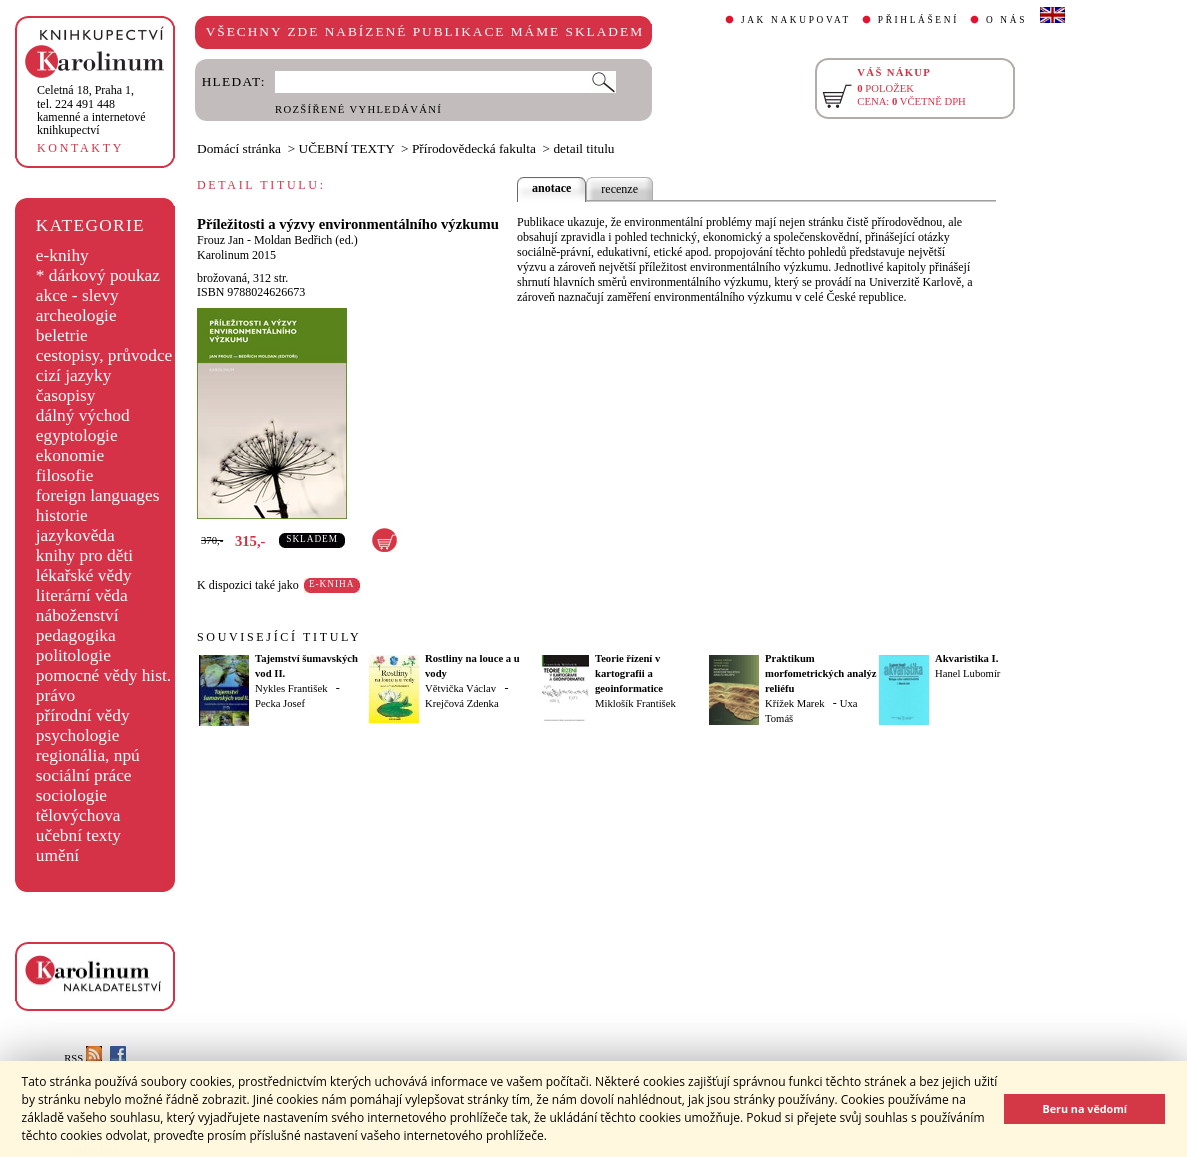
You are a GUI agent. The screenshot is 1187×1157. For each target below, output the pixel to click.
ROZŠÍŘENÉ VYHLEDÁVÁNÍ (358, 109)
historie (62, 515)
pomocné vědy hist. (103, 675)
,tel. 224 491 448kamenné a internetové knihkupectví (91, 110)
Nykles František (291, 688)
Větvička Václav (460, 688)
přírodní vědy (83, 715)
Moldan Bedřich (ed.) (306, 240)
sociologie (71, 795)
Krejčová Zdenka (462, 703)
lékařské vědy (84, 575)
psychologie (78, 735)
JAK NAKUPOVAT (796, 20)
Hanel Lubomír (967, 673)
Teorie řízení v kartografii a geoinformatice (629, 673)
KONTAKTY (80, 148)
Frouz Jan (220, 240)
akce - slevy (77, 295)
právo (55, 695)
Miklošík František (635, 703)
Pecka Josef (280, 703)
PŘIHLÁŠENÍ (918, 20)
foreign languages (98, 495)
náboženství (77, 615)
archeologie (76, 315)
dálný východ (83, 415)
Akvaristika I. (966, 658)
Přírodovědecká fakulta (474, 148)
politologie (73, 655)
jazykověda (75, 535)
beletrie (62, 335)
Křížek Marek (794, 703)
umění (57, 855)
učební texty (78, 835)
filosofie (65, 475)
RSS (83, 1058)
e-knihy (62, 255)
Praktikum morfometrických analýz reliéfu (821, 673)
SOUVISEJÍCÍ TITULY (279, 637)
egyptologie (77, 435)
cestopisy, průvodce (104, 355)
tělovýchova (78, 815)
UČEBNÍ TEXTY (347, 148)
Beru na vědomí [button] (1084, 1108)
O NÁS (1006, 20)
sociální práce (84, 775)
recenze (619, 189)
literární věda (82, 595)
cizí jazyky (74, 375)
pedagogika (76, 635)
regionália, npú (88, 755)
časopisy (66, 395)
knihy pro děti (84, 555)
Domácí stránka (239, 148)
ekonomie (70, 455)
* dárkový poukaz (98, 275)
